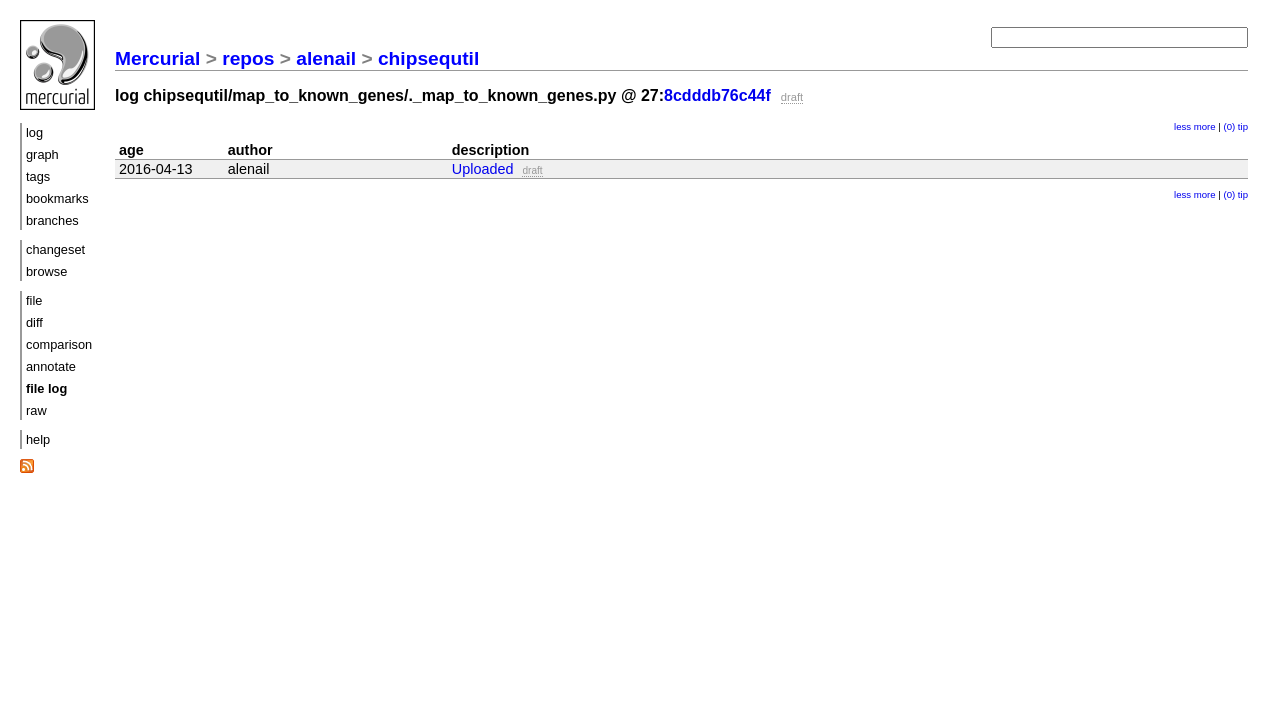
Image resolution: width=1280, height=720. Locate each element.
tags (38, 176)
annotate (51, 366)
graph (42, 154)
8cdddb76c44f (717, 95)
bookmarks (57, 198)
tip (1243, 126)
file (34, 300)
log (34, 132)
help (38, 439)
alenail (326, 58)
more (1205, 126)
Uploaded (483, 169)
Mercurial (157, 58)
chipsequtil (428, 58)
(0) (1229, 126)
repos (248, 58)
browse (46, 271)
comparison (59, 344)
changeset (55, 249)
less (1182, 126)
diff (34, 322)
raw (36, 410)
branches (52, 220)
